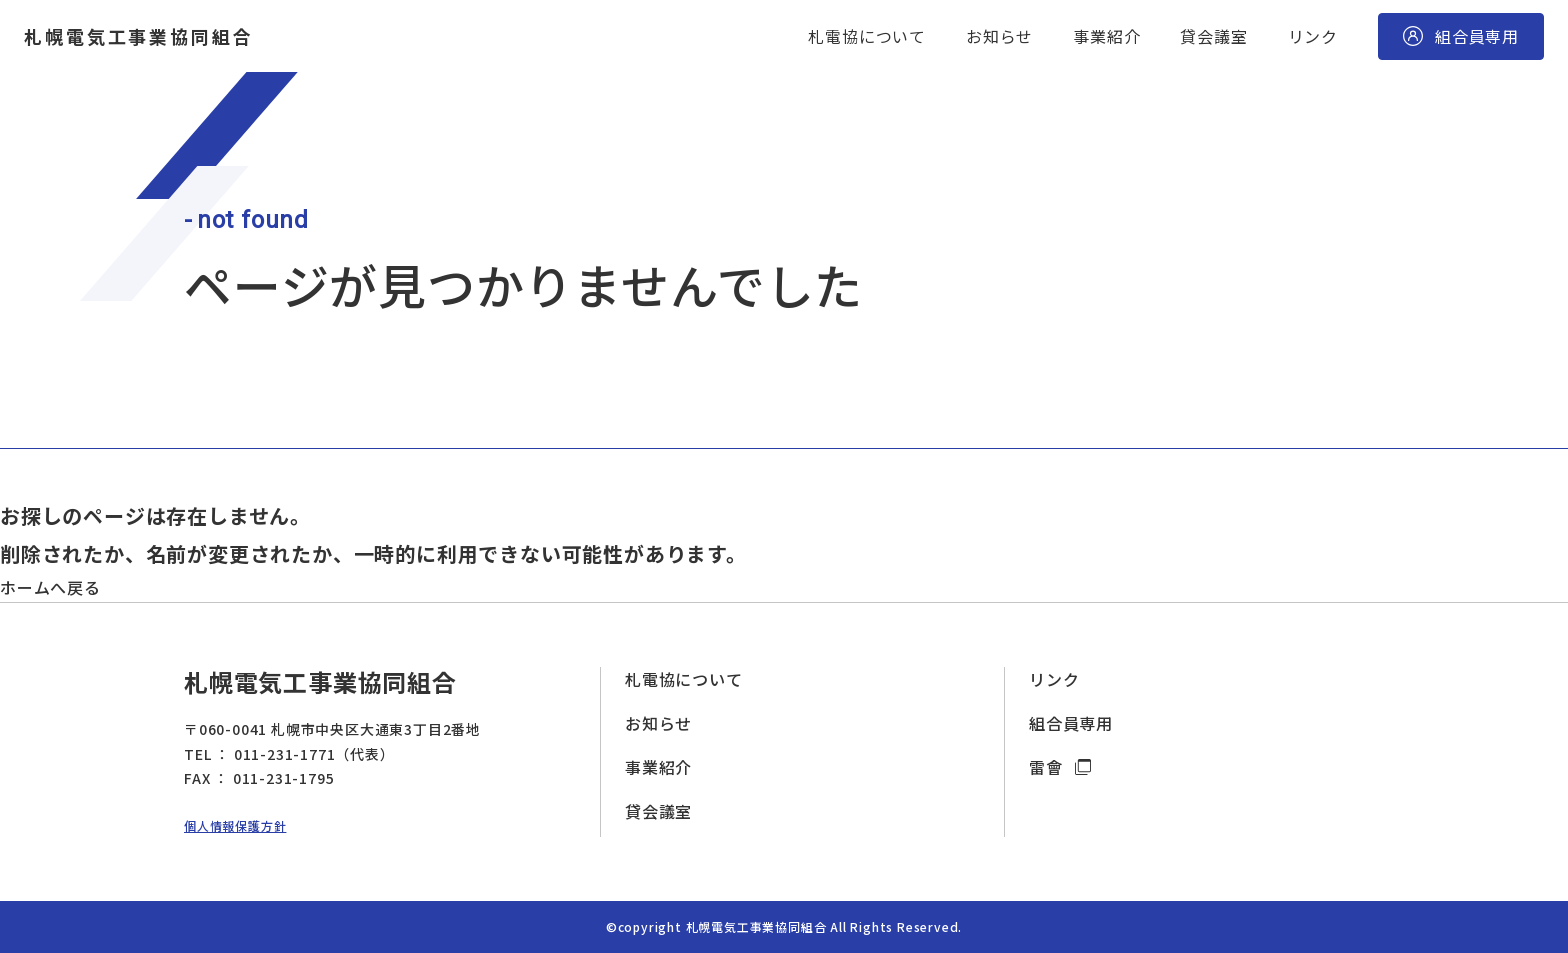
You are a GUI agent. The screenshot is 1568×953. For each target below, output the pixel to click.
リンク (1313, 36)
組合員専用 (1071, 723)
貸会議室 (1213, 36)
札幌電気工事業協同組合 (139, 36)
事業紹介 (1106, 36)
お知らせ (999, 36)
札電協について (867, 36)
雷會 (1048, 767)
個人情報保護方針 (235, 825)
